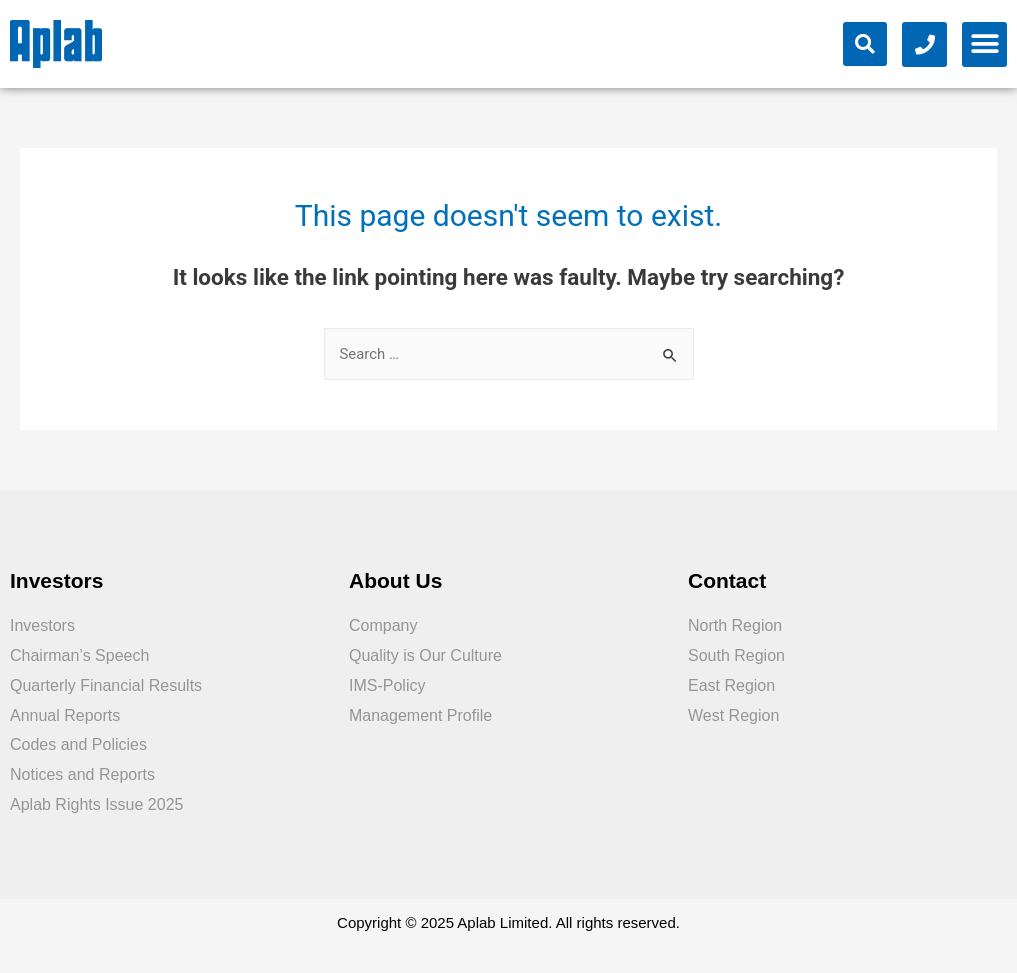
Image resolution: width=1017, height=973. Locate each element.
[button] (984, 44)
